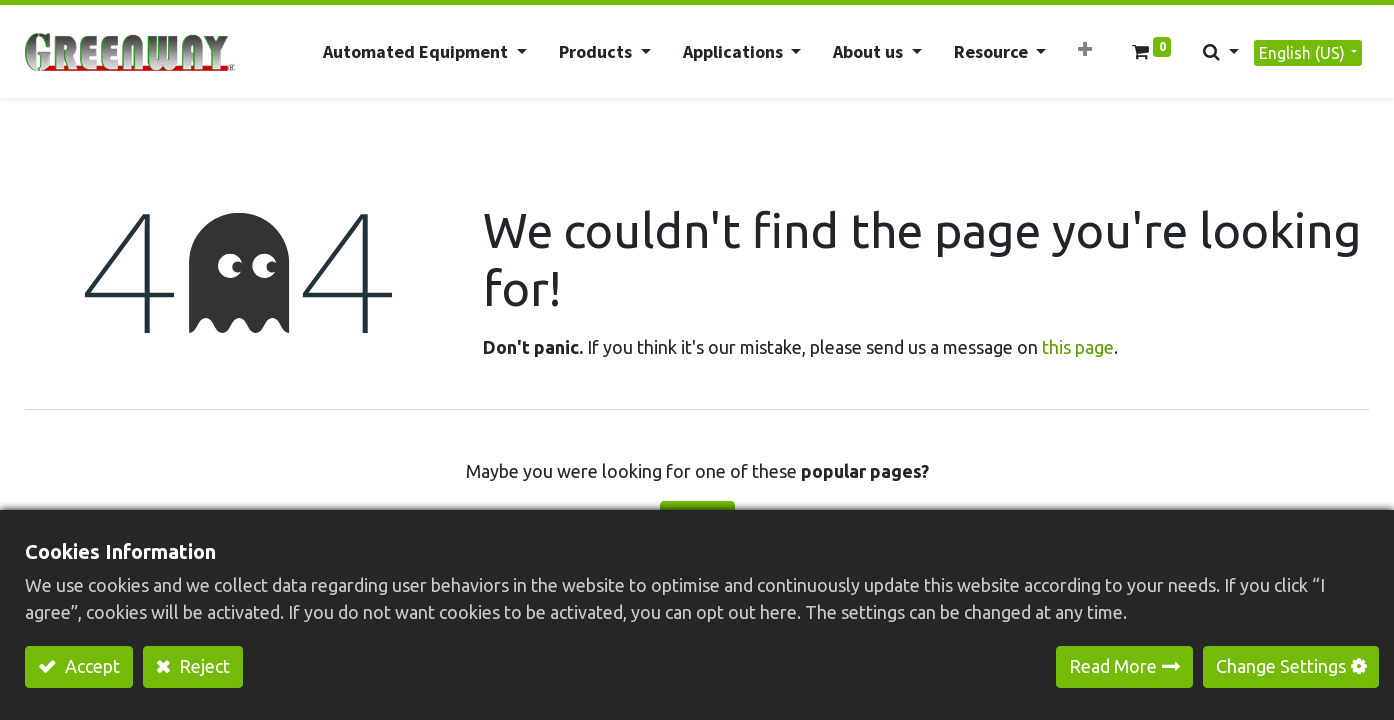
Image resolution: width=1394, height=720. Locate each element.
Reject (202, 666)
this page (1078, 347)
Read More (1113, 666)
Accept (90, 666)
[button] (1085, 49)
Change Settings (1281, 666)
